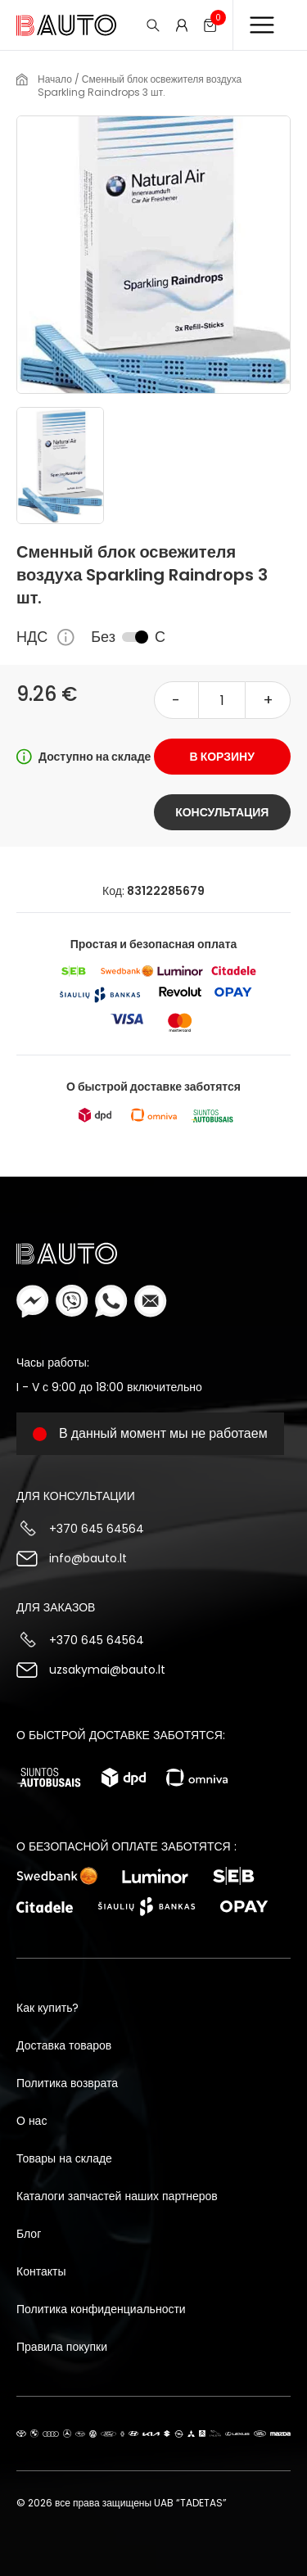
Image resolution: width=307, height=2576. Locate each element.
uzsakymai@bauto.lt (107, 1669)
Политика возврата (67, 2083)
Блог (28, 2234)
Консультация (222, 812)
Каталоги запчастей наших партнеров (117, 2196)
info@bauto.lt (88, 1558)
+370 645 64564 (96, 1529)
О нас (31, 2121)
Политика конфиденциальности (101, 2309)
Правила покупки (61, 2347)
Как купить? (47, 2008)
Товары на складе (64, 2158)
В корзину (222, 756)
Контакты (40, 2271)
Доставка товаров (63, 2045)
